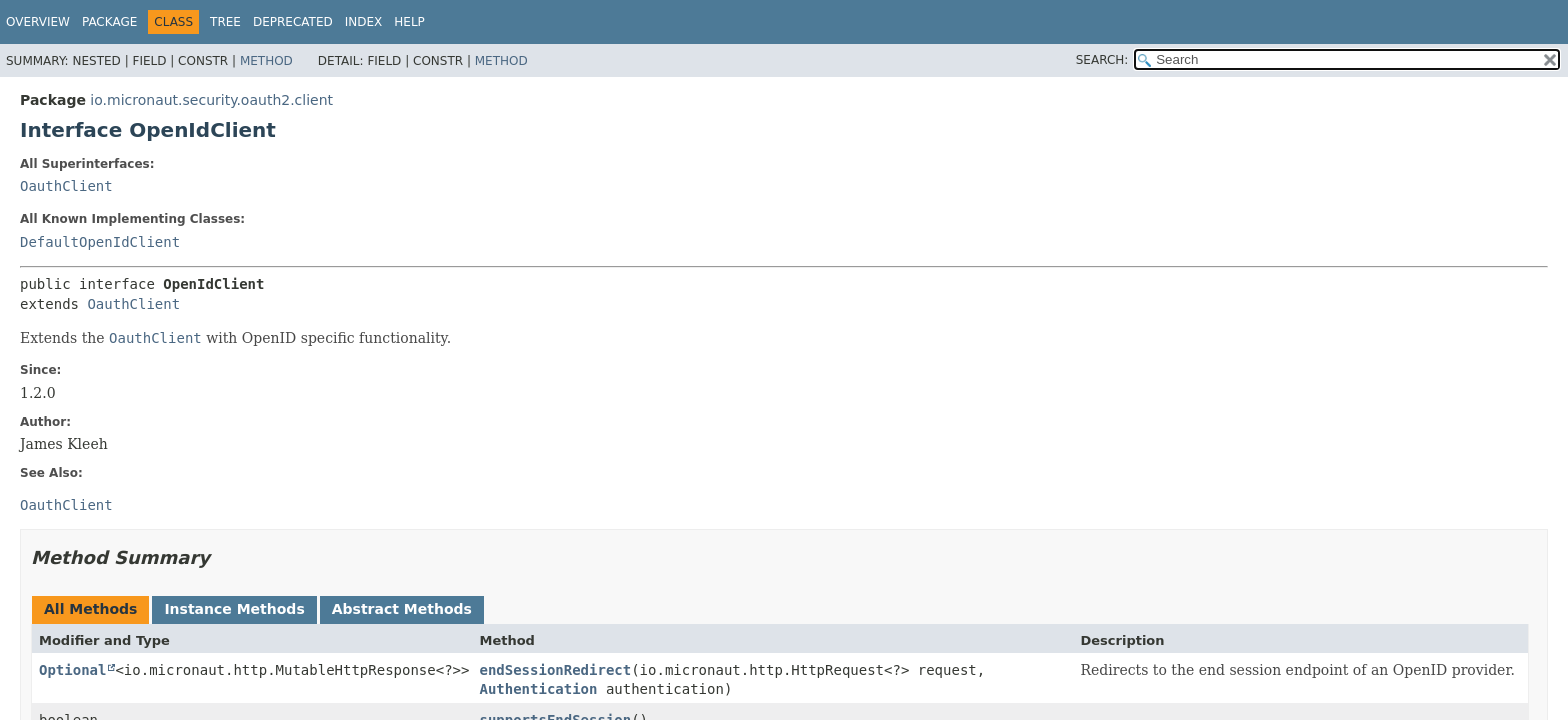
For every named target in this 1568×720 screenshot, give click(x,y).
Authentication (538, 689)
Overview (38, 22)
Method (266, 61)
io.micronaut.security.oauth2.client (211, 100)
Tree (225, 22)
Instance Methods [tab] (234, 609)
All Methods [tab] (90, 609)
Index (364, 22)
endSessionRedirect (555, 670)
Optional (72, 670)
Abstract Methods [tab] (402, 609)
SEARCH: (1102, 60)
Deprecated (293, 22)
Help (409, 22)
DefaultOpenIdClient (100, 242)
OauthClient (66, 186)
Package (109, 22)
